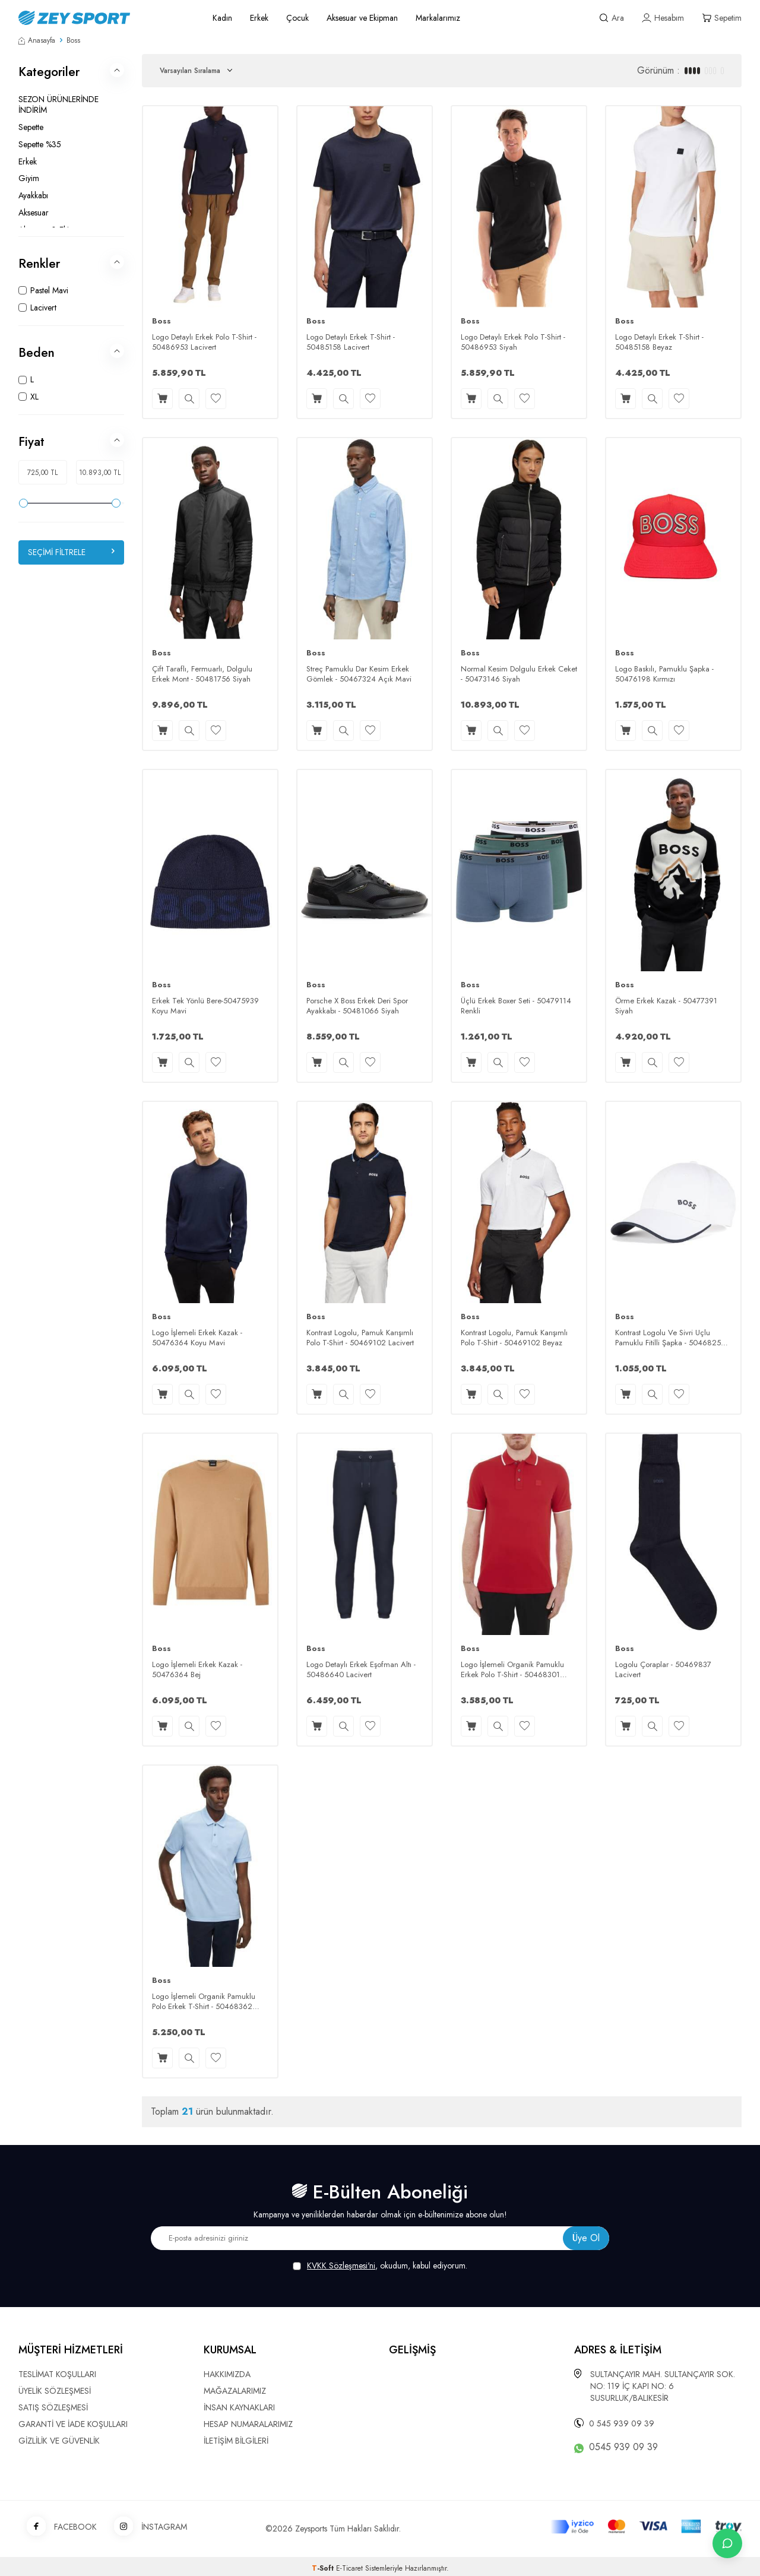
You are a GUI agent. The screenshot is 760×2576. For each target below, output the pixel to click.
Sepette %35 (39, 144)
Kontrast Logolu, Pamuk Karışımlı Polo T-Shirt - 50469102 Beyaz (514, 1338)
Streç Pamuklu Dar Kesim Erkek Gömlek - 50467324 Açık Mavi (358, 674)
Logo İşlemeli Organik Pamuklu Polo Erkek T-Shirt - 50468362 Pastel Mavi (203, 2002)
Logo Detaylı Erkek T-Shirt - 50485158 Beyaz (659, 342)
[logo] (102, 18)
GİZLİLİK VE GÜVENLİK (59, 2441)
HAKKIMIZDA (227, 2374)
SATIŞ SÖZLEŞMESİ (53, 2407)
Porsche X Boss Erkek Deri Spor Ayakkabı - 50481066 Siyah (357, 1006)
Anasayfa (36, 40)
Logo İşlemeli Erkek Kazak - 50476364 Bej (197, 1670)
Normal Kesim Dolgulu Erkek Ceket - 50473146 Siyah (519, 674)
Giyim (28, 178)
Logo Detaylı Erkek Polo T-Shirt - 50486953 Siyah (513, 342)
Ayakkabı (33, 195)
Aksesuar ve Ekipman (362, 18)
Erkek (259, 18)
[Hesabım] (663, 18)
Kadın (222, 18)
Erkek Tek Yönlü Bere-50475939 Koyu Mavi (205, 1006)
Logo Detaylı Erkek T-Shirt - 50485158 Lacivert (350, 342)
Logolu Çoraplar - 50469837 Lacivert (663, 1670)
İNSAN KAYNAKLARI (239, 2407)
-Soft (324, 2568)
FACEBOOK (57, 2527)
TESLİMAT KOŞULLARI (57, 2374)
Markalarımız (438, 18)
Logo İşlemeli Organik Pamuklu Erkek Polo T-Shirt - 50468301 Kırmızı (512, 1670)
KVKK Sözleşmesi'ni (341, 2265)
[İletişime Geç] (727, 2543)
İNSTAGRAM (146, 2527)
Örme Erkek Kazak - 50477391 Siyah (666, 1006)
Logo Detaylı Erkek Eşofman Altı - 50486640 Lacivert (361, 1670)
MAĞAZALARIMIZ (235, 2391)
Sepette (30, 127)
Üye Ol (586, 2238)
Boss (161, 321)
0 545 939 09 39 (621, 2423)
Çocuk (297, 18)
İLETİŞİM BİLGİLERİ (236, 2441)
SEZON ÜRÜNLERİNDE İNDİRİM (58, 104)
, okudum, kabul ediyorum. (380, 2265)
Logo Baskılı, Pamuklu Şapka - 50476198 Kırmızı (664, 674)
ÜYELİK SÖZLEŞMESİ (54, 2391)
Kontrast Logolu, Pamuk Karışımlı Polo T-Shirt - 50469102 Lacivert (360, 1338)
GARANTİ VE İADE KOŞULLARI (73, 2424)
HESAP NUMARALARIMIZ (248, 2424)
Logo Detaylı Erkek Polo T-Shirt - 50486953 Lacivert (204, 342)
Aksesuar (33, 212)
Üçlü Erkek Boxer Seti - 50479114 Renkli (516, 1006)
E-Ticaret (349, 2568)
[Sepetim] (722, 18)
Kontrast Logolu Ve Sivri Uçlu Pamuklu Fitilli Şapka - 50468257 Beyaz (670, 1338)
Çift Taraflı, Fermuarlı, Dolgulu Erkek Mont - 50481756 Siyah (202, 674)
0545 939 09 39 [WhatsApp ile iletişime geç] (623, 2447)
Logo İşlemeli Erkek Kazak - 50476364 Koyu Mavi (197, 1338)
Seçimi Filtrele (71, 552)
